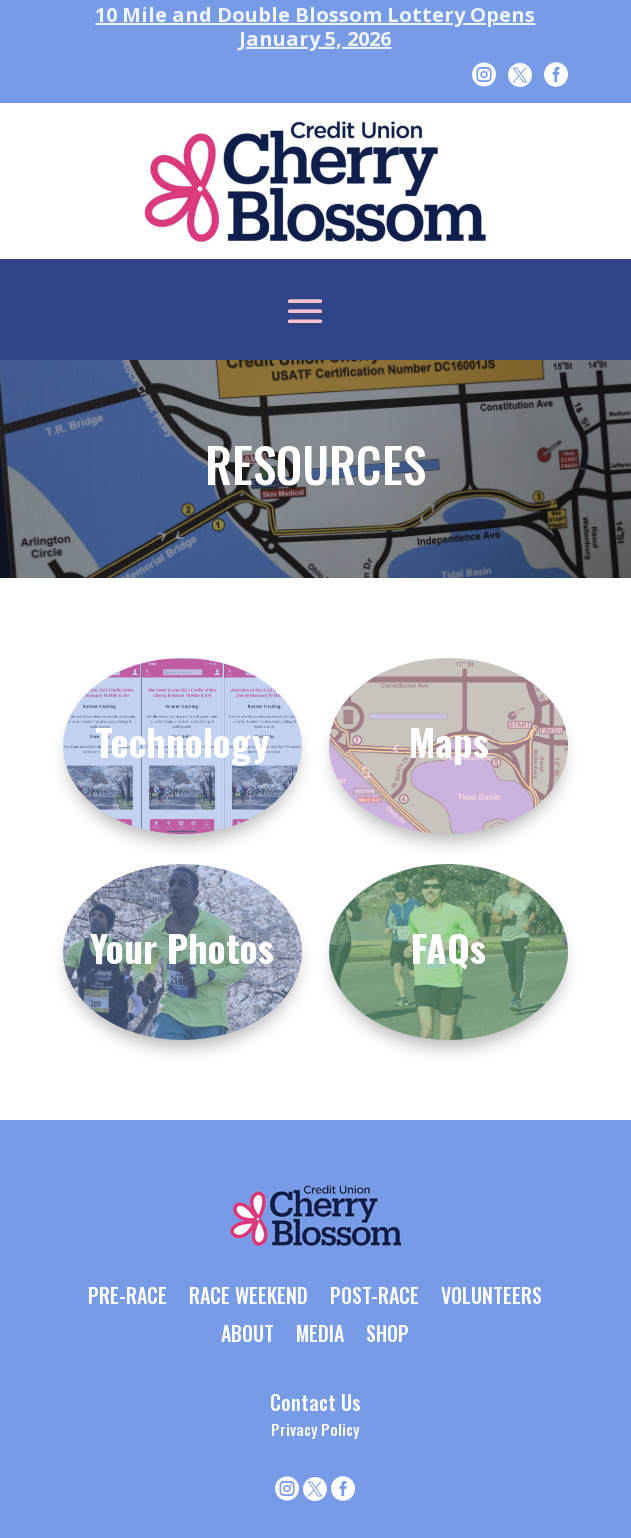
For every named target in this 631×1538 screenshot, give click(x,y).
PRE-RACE (127, 1297)
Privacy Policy (315, 1429)
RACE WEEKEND (248, 1297)
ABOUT (247, 1335)
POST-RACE (374, 1297)
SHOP (387, 1335)
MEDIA (320, 1335)
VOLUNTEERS (491, 1297)
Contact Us (315, 1402)
